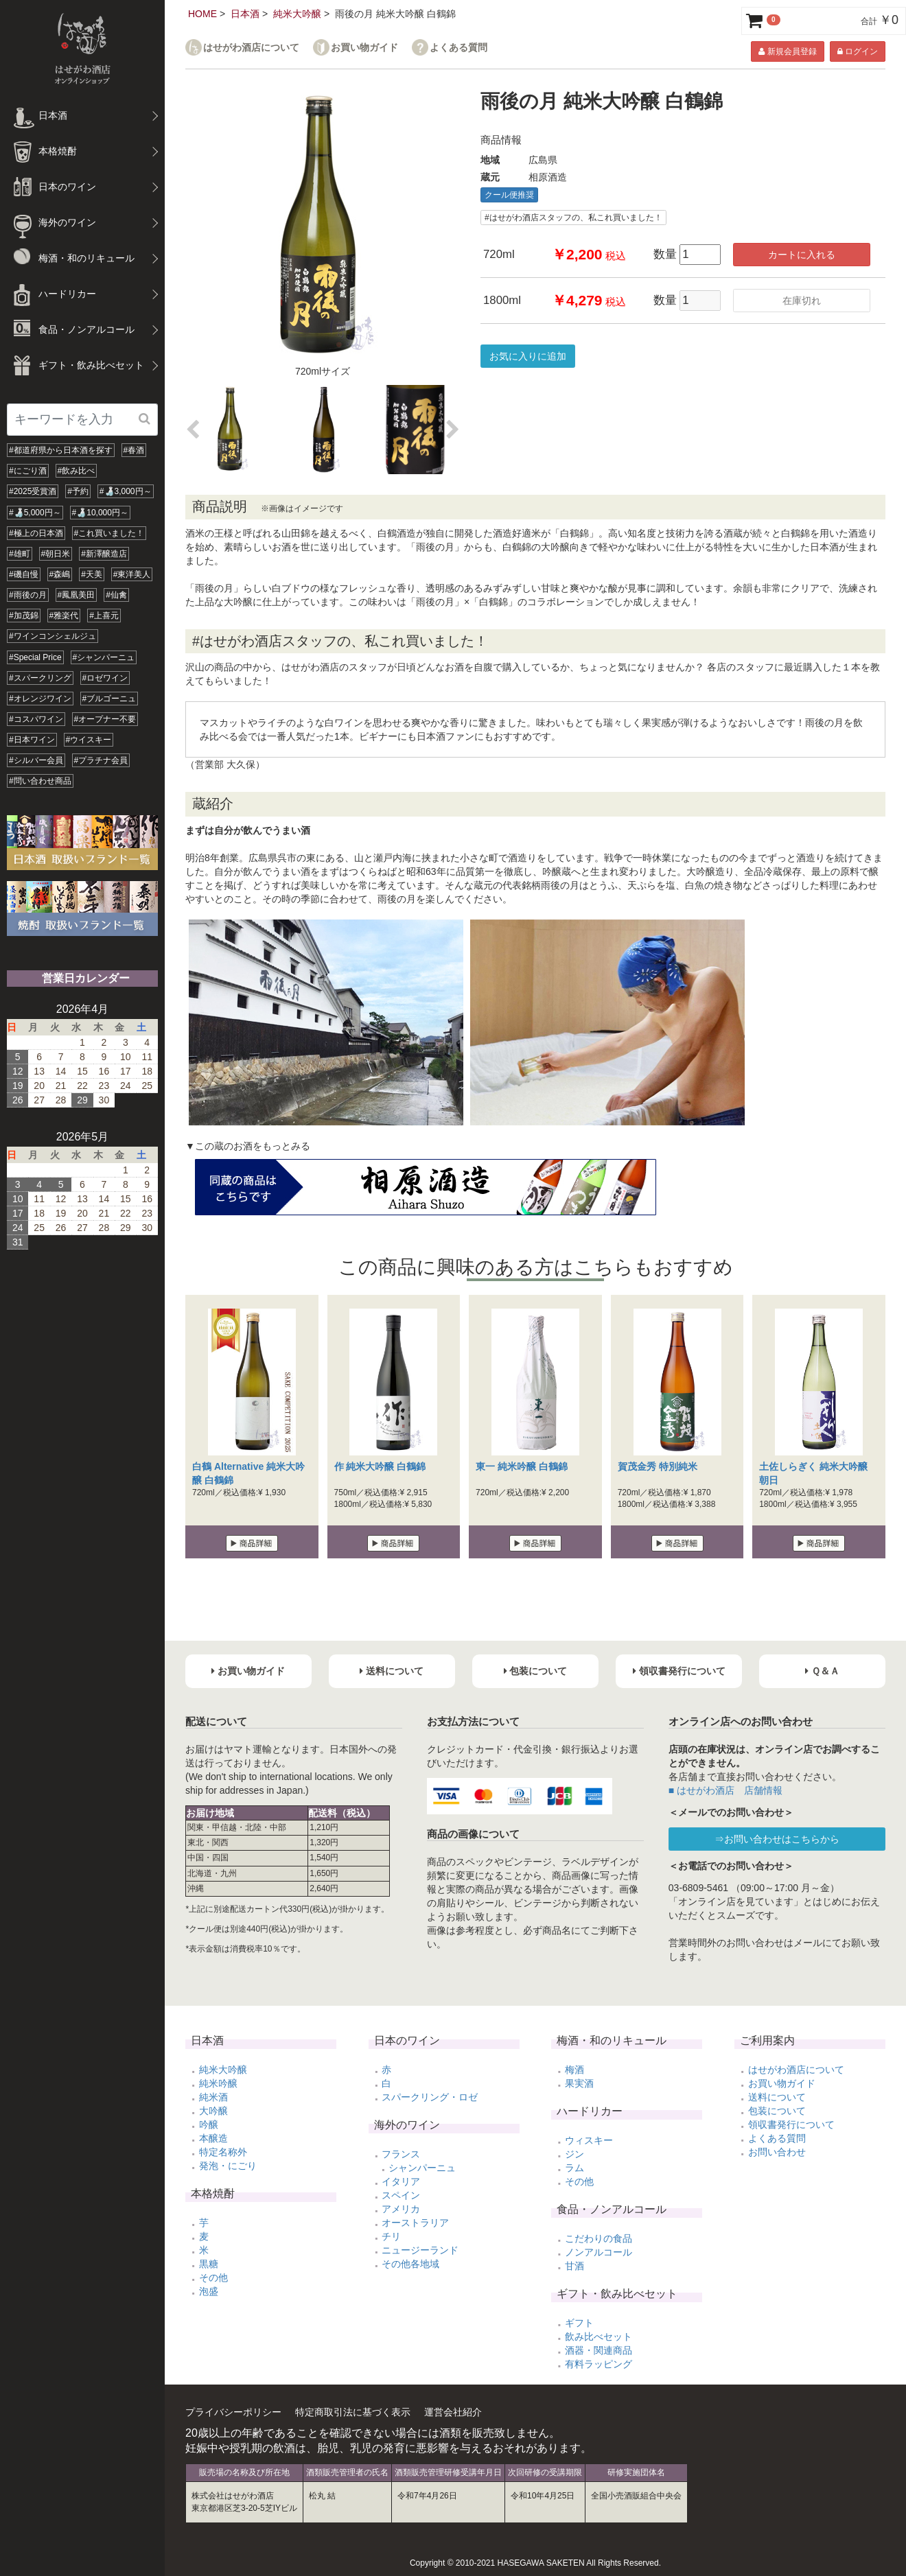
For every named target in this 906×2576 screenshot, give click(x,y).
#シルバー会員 (36, 760)
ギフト (579, 2322)
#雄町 (19, 554)
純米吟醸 (218, 2083)
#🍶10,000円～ (100, 512)
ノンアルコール (598, 2252)
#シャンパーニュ (104, 657)
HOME (202, 13)
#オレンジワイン (40, 698)
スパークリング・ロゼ (430, 2097)
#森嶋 (60, 574)
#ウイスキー (89, 740)
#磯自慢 (23, 574)
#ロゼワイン (105, 678)
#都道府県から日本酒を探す (61, 450)
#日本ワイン (32, 740)
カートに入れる (801, 254)
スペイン (401, 2195)
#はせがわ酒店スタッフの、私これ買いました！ (573, 217)
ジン (574, 2153)
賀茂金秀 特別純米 (657, 1466)
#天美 (91, 574)
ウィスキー (589, 2140)
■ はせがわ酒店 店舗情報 (725, 1790)
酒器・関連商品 (598, 2350)
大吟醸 (213, 2110)
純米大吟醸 (297, 13)
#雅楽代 (64, 615)
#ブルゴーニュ (109, 698)
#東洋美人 (132, 574)
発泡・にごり (228, 2165)
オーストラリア (415, 2222)
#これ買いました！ (109, 533)
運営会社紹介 (453, 2412)
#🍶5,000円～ (35, 512)
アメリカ (401, 2208)
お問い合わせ (777, 2151)
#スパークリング (40, 678)
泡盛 (208, 2291)
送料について (777, 2097)
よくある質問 (458, 48)
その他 (213, 2277)
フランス (401, 2153)
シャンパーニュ (422, 2167)
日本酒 (245, 13)
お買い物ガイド (364, 48)
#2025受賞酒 (32, 491)
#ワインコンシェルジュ (52, 636)
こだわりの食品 (598, 2238)
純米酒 (213, 2097)
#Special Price (35, 657)
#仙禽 (116, 595)
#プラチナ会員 (101, 760)
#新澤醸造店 (104, 554)
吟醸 (208, 2124)
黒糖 (208, 2263)
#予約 (78, 491)
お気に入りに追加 (527, 356)
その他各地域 (410, 2263)
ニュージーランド (420, 2250)
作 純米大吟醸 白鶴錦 (380, 1466)
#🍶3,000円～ (126, 491)
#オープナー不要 (105, 719)
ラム (574, 2167)
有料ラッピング (598, 2363)
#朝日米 (56, 554)
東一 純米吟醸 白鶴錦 (522, 1466)
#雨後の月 (28, 595)
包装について (777, 2110)
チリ (391, 2236)
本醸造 (213, 2138)
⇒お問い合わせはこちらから (777, 1839)
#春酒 (134, 450)
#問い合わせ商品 (40, 781)
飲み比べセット (598, 2336)
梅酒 (574, 2069)
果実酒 (579, 2083)
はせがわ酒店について (251, 48)
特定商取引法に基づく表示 (352, 2412)
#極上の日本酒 (36, 533)
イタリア (401, 2181)
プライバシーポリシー (233, 2412)
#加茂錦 (23, 615)
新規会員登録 (787, 51)
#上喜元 (104, 615)
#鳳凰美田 (76, 595)
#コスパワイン (36, 719)
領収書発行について (791, 2124)
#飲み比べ (76, 471)
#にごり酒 (28, 471)
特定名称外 (223, 2151)
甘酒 (574, 2265)
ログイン (857, 51)
